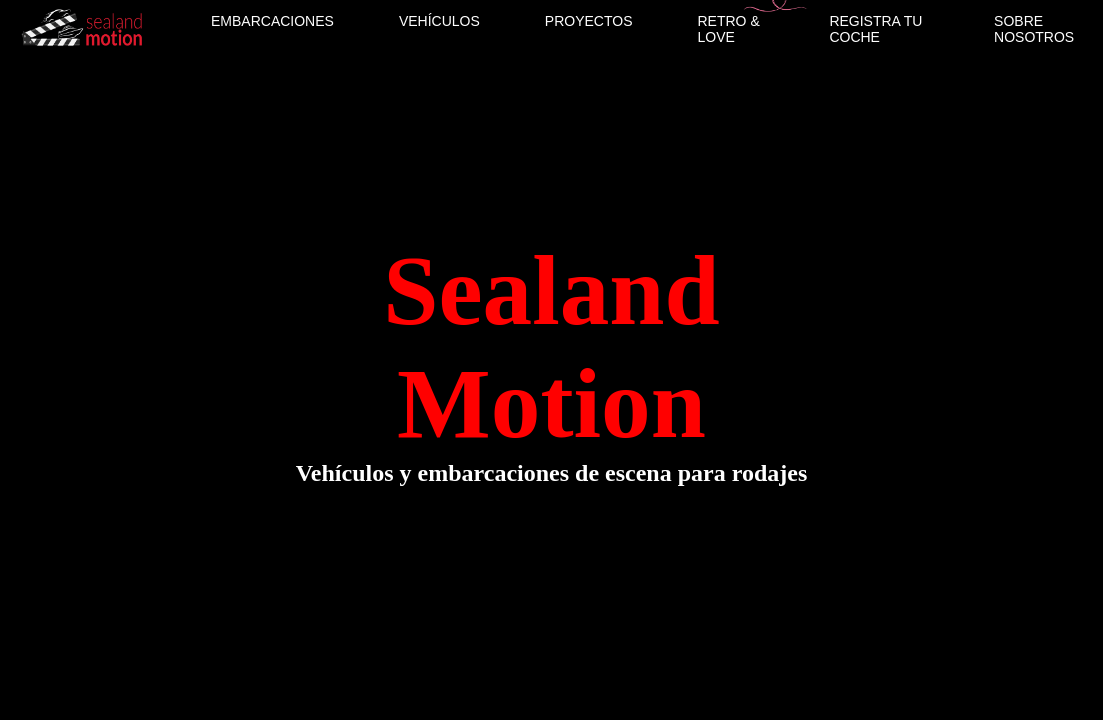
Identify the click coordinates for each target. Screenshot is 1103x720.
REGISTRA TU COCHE (875, 29)
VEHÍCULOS (439, 21)
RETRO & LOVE (729, 29)
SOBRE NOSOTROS (1034, 29)
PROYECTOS (589, 21)
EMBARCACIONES (272, 21)
